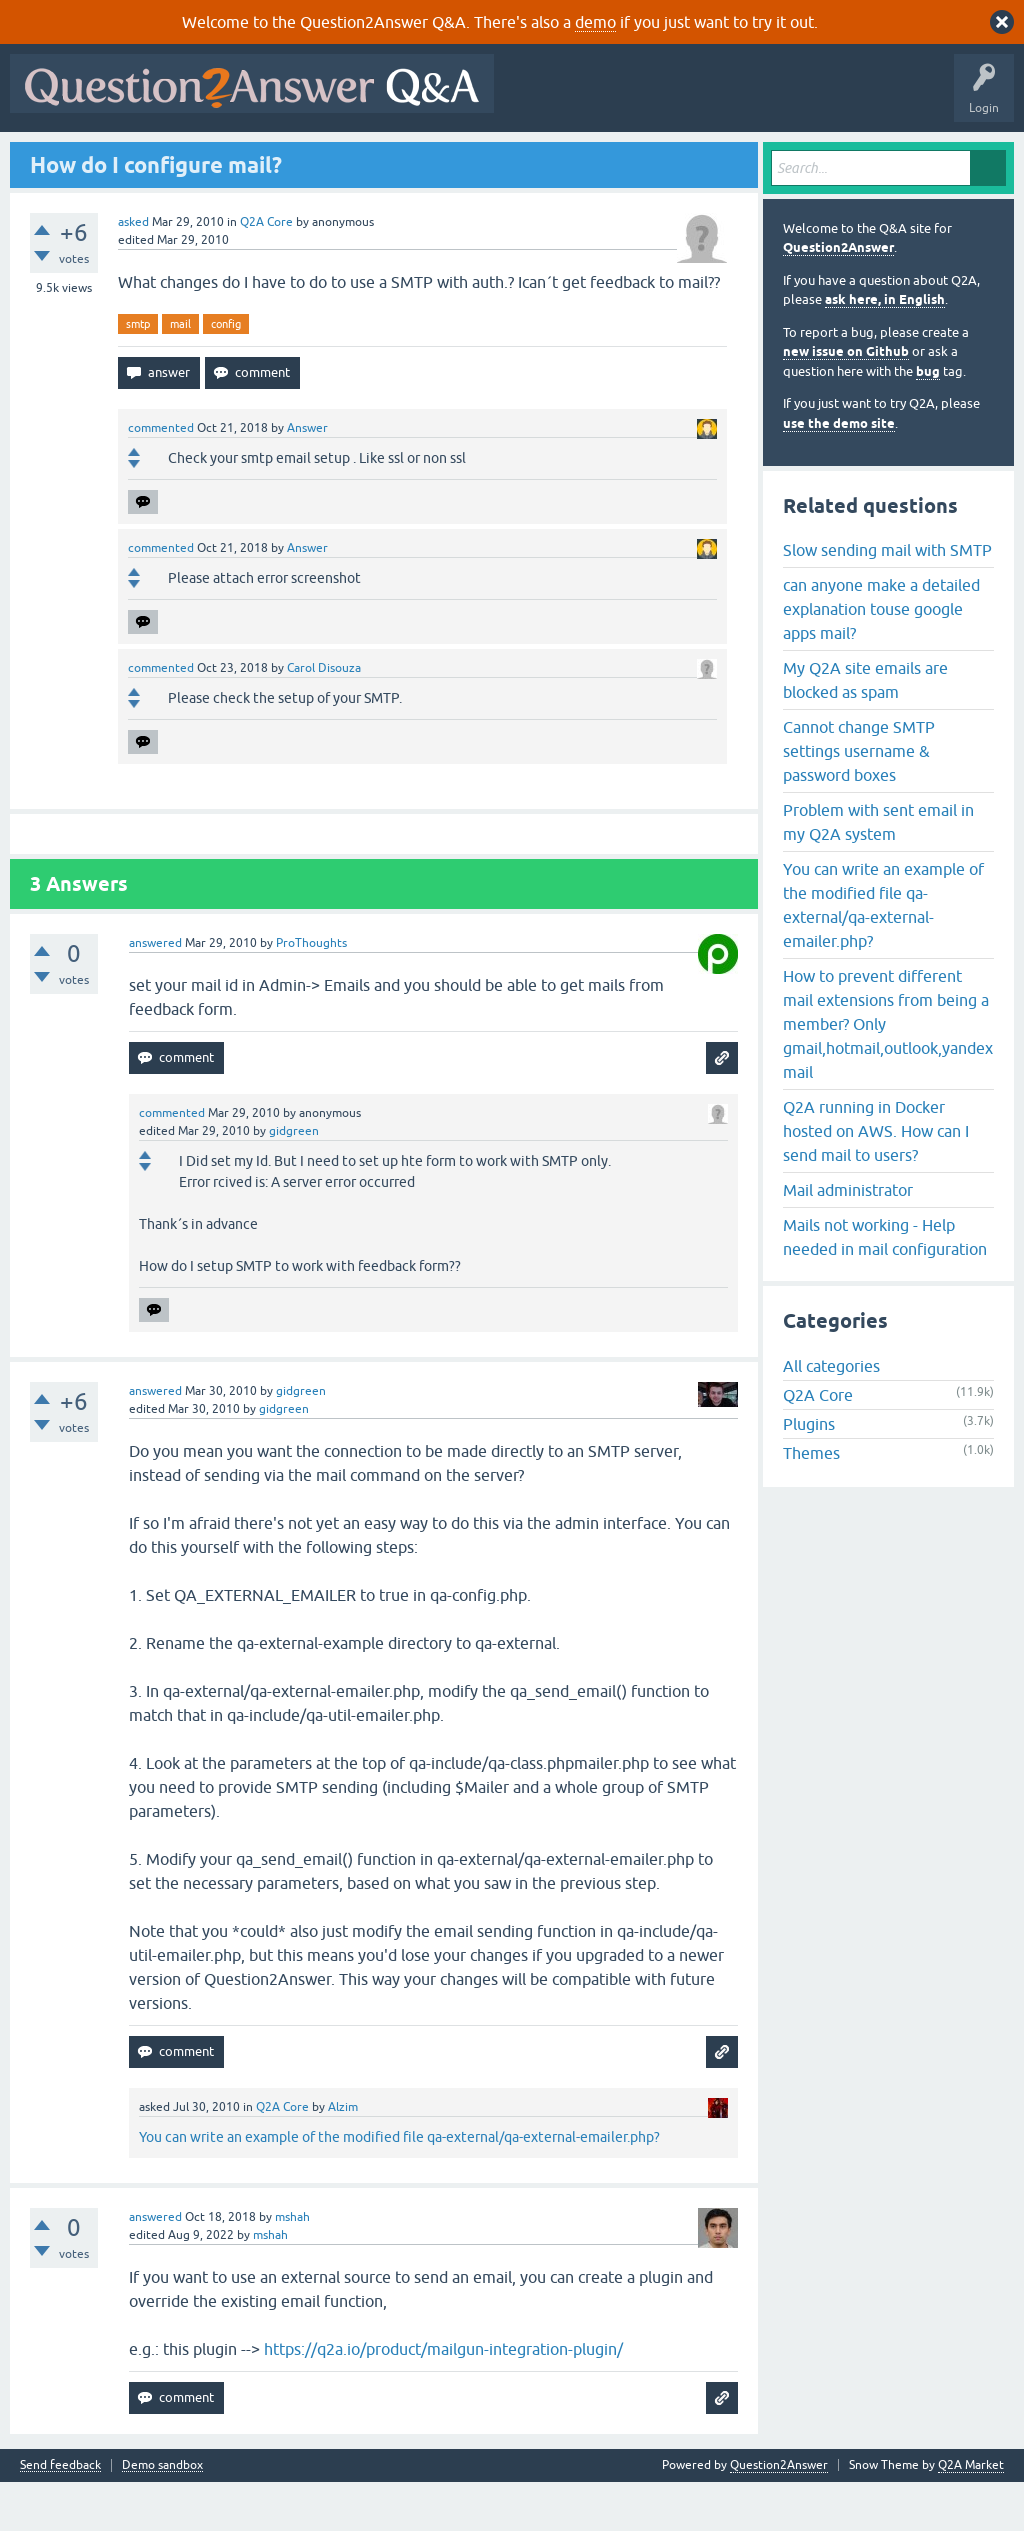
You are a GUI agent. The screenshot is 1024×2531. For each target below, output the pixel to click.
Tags (353, 157)
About (632, 157)
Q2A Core (266, 270)
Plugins (809, 1473)
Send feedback (60, 2514)
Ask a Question (499, 157)
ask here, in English (885, 348)
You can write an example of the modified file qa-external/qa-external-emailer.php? (399, 2186)
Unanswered (276, 157)
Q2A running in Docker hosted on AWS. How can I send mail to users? (876, 1179)
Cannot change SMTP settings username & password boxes (859, 799)
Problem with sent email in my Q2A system (878, 870)
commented (161, 477)
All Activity (51, 157)
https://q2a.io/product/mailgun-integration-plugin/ (443, 2398)
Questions (130, 157)
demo (595, 22)
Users (415, 157)
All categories (831, 1415)
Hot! (200, 157)
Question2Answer (838, 296)
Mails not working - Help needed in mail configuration (885, 1285)
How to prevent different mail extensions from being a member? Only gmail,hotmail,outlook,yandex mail (888, 1072)
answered (155, 992)
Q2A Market (971, 2514)
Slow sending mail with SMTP (887, 598)
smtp (138, 372)
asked (133, 270)
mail (180, 372)
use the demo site (839, 471)
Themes (811, 1502)
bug (928, 419)
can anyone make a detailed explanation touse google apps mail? (881, 657)
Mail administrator (848, 1238)
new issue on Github (846, 400)
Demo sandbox (162, 2514)
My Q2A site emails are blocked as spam (865, 728)
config (226, 372)
